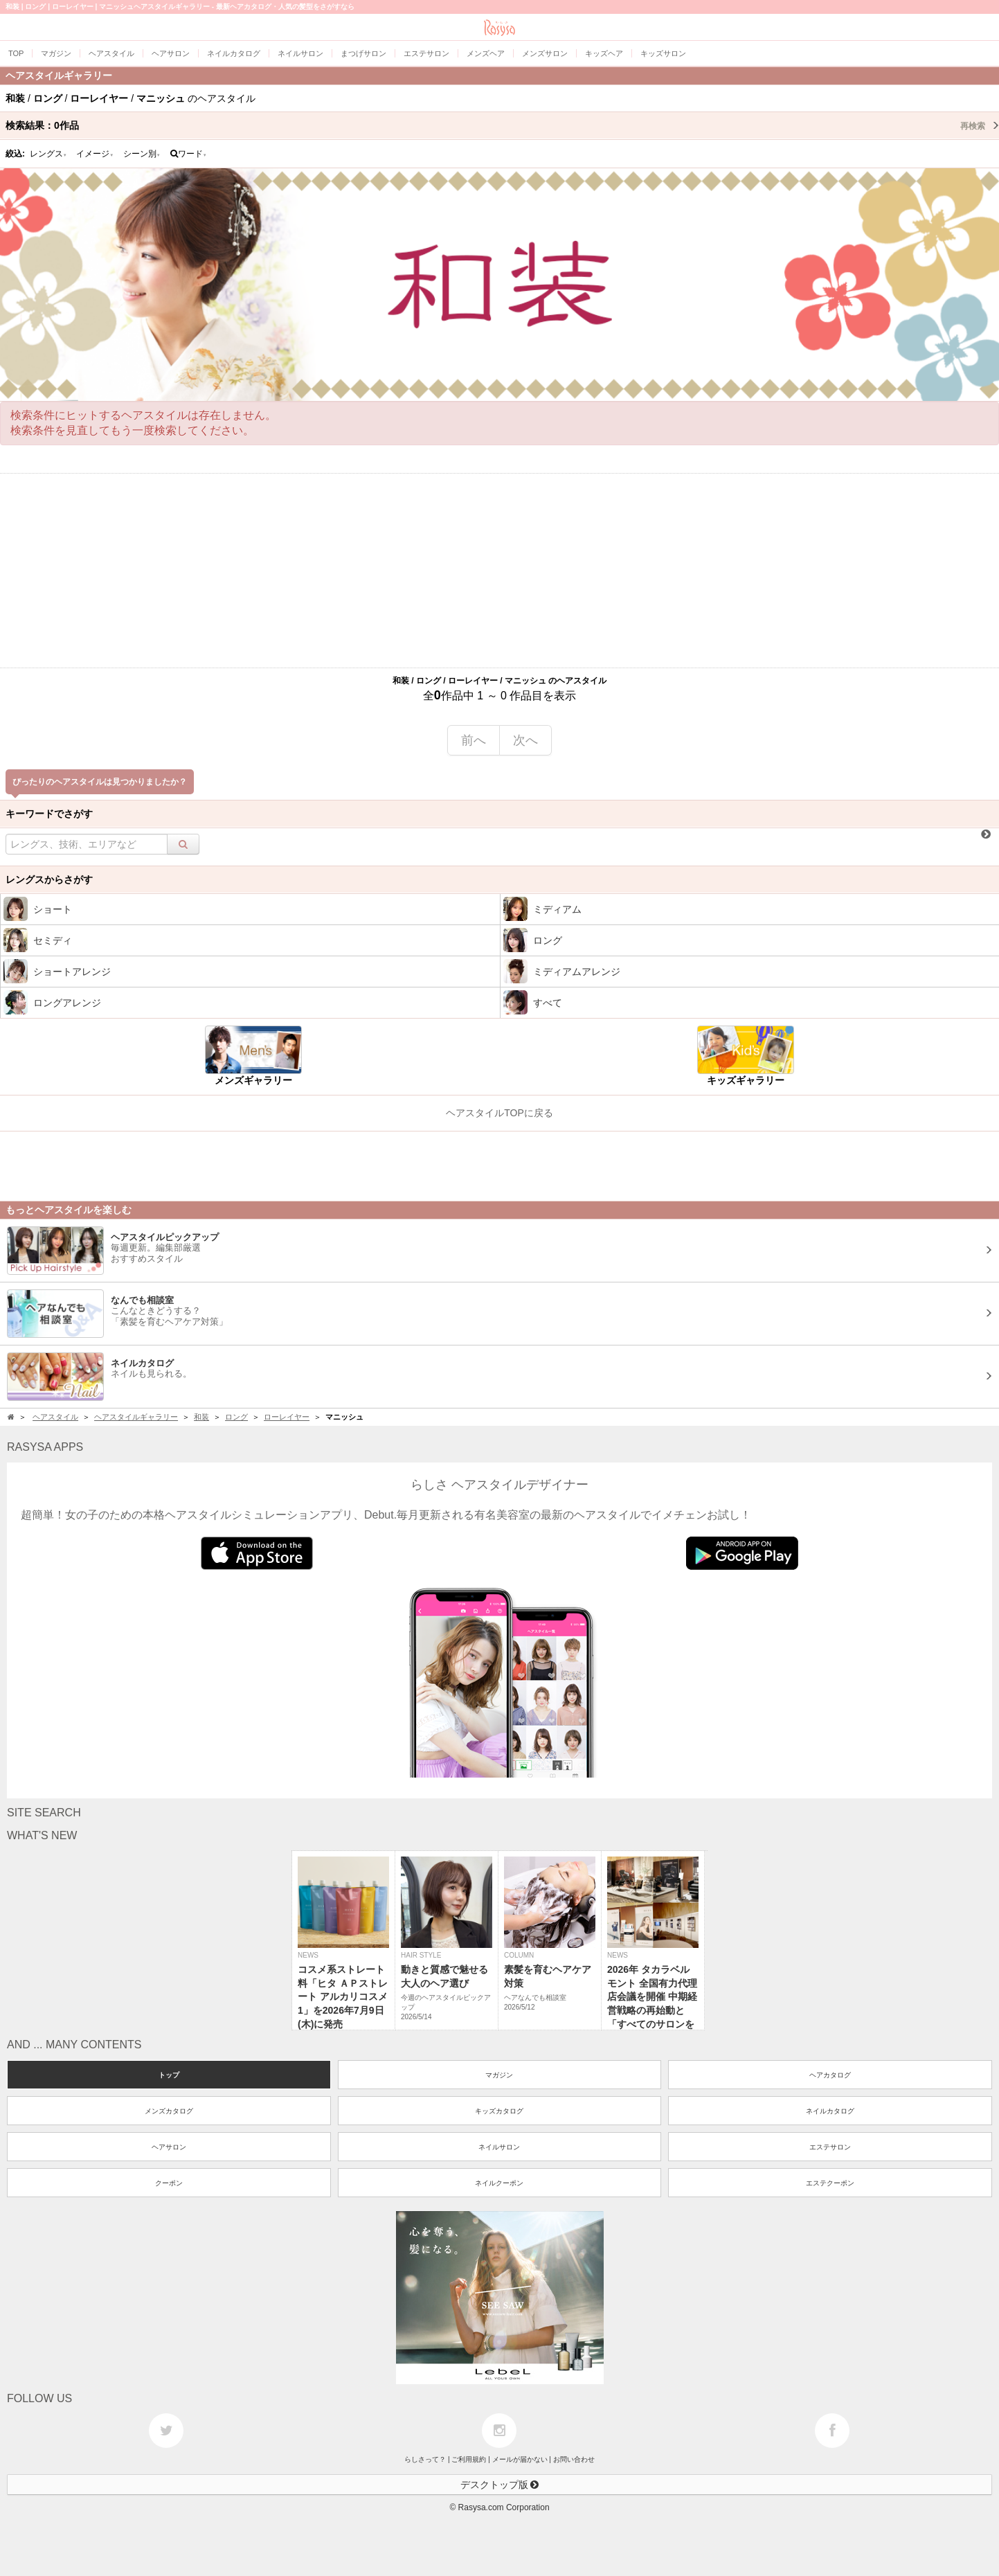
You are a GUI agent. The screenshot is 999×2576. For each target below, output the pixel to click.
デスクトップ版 (499, 2484)
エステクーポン (830, 2183)
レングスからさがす (49, 879)
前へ (473, 740)
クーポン (169, 2183)
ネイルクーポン (499, 2183)
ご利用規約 (468, 2459)
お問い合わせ (574, 2459)
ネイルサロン (499, 2147)
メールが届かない (520, 2459)
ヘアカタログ (830, 2075)
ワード (188, 154)
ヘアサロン (169, 2147)
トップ (169, 2075)
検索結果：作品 (502, 125)
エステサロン (830, 2147)
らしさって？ (425, 2459)
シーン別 (142, 154)
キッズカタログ (499, 2111)
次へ (525, 740)
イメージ (95, 154)
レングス (48, 154)
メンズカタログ (169, 2111)
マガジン (499, 2075)
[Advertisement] (499, 571)
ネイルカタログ (830, 2111)
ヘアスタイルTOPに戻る (499, 1112)
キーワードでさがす (49, 813)
